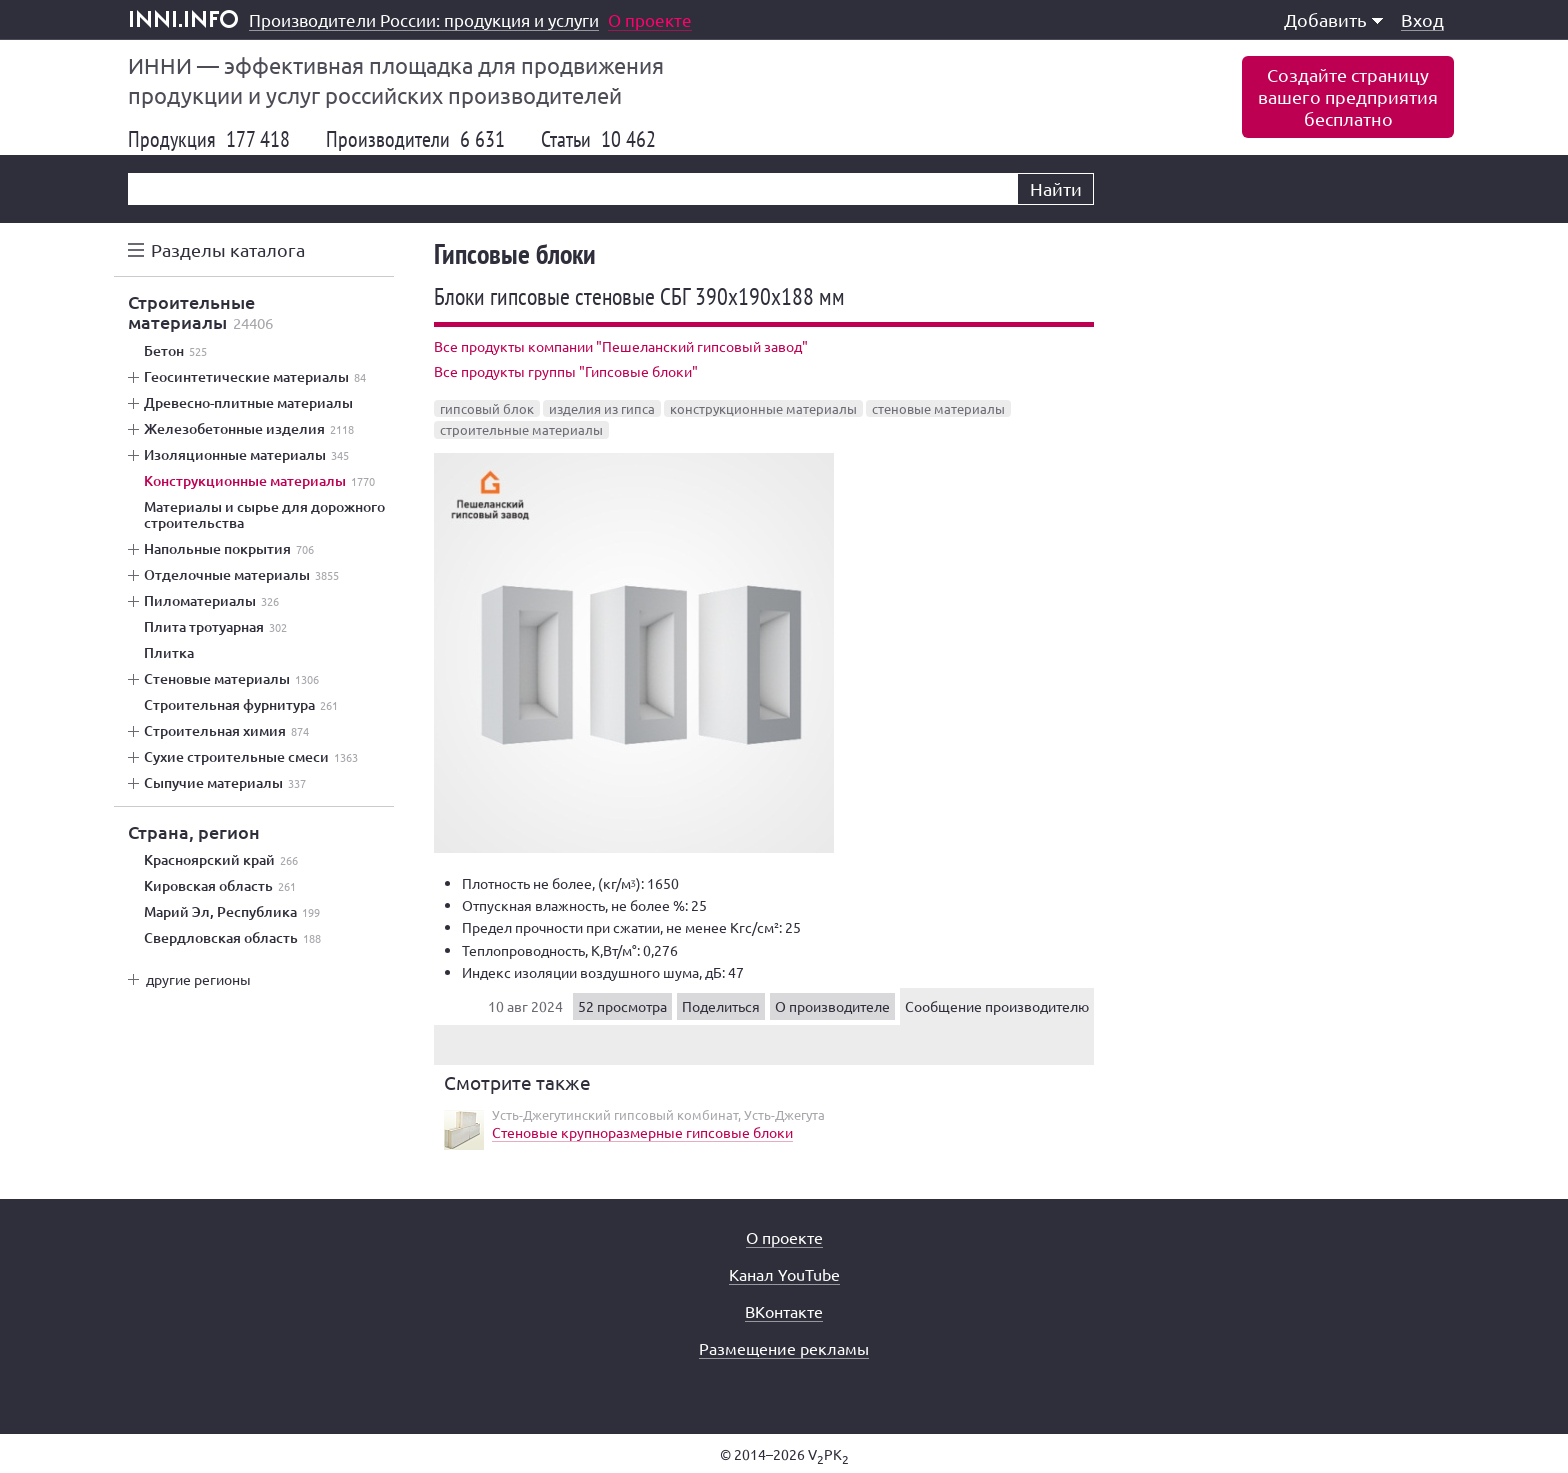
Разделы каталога (228, 249)
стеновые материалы (938, 408)
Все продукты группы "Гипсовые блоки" (566, 371)
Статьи (598, 139)
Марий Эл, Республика (232, 912)
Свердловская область (232, 938)
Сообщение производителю (997, 1006)
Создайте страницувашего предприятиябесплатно (1348, 96)
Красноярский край (221, 860)
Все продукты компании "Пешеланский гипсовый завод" (621, 346)
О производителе (832, 1006)
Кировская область (220, 886)
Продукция (209, 139)
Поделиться (721, 1006)
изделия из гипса (602, 408)
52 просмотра (622, 1006)
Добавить (1333, 19)
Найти (1056, 188)
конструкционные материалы (763, 408)
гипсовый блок (487, 408)
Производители (415, 139)
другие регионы (198, 979)
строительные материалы (521, 429)
